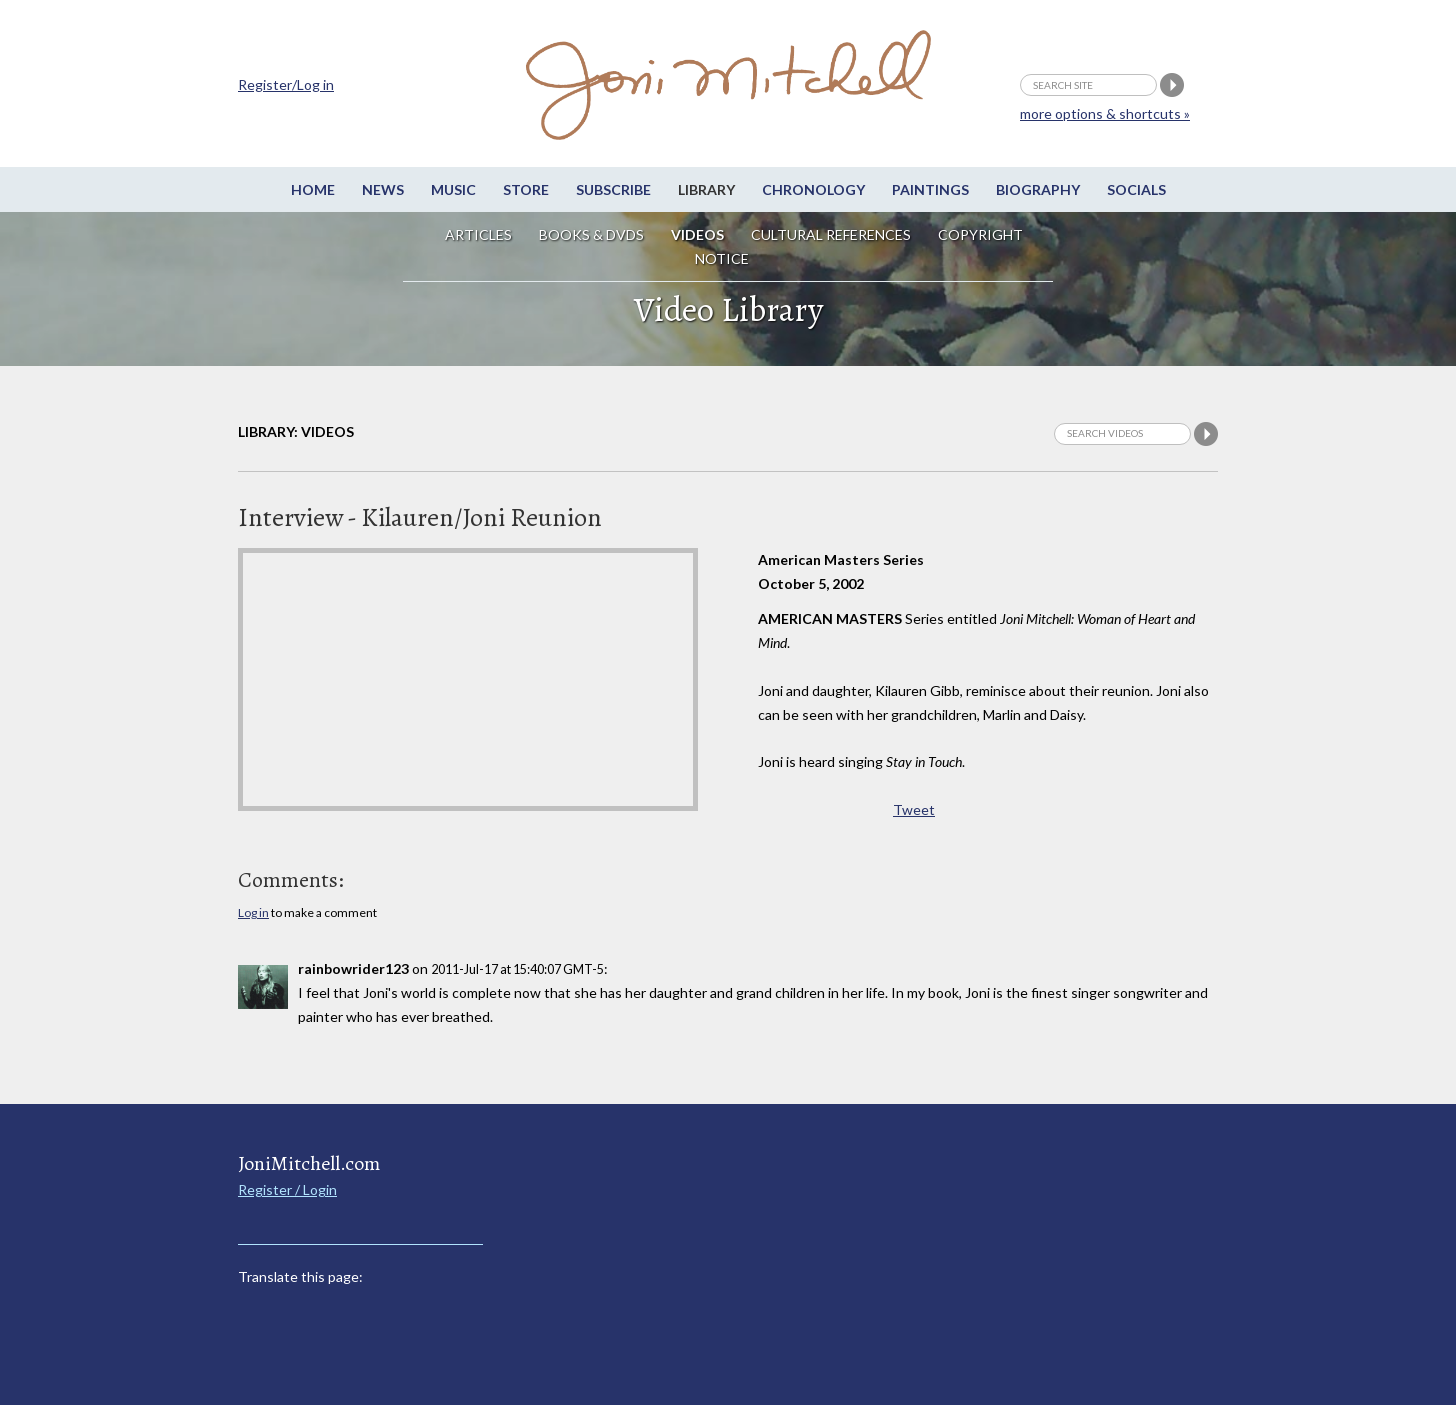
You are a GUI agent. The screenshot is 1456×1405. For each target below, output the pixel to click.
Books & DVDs (591, 234)
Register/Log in (286, 84)
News (383, 189)
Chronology (813, 189)
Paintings (930, 189)
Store (526, 189)
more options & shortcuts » (1105, 113)
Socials (1136, 189)
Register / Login (287, 1189)
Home (313, 189)
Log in (253, 912)
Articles (478, 234)
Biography (1038, 189)
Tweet (914, 809)
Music (453, 189)
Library (706, 189)
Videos (697, 234)
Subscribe (613, 189)
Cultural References (831, 234)
